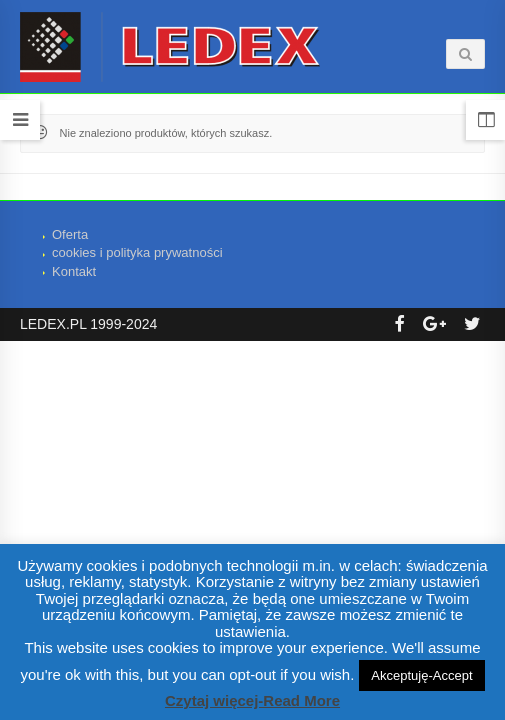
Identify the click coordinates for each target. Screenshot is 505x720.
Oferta (70, 234)
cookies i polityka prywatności (137, 252)
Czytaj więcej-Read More (252, 700)
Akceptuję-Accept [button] (421, 675)
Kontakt (74, 271)
